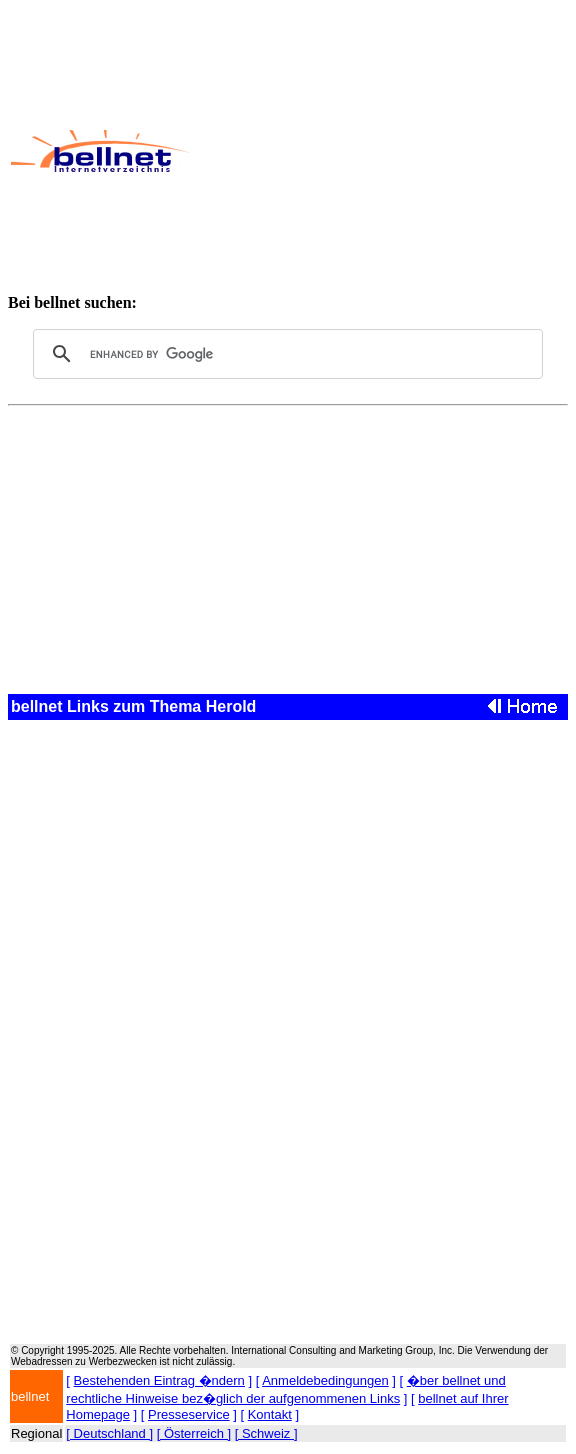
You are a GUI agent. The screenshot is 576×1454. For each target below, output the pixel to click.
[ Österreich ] (194, 1433)
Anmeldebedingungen (325, 1380)
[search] (285, 354)
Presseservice (189, 1414)
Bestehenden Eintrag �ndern (159, 1380)
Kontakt (270, 1414)
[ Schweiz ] (266, 1433)
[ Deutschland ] (109, 1433)
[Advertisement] (382, 151)
